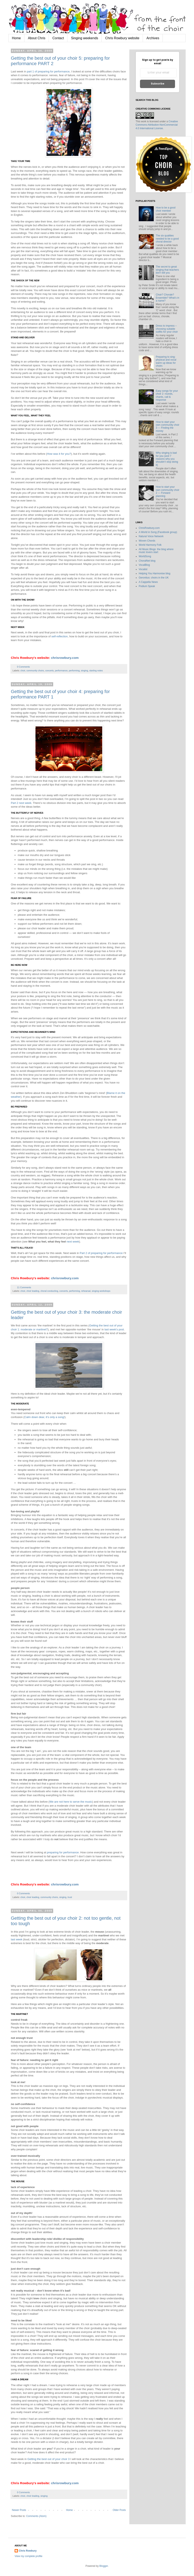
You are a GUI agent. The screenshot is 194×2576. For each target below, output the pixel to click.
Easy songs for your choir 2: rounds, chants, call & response (167, 395)
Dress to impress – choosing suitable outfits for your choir (167, 328)
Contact (58, 38)
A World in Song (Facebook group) (158, 532)
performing (74, 670)
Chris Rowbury (28, 2550)
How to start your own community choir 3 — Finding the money (167, 426)
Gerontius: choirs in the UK (154, 577)
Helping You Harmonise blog (154, 573)
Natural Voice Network (151, 536)
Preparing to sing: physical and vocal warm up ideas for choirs (166, 361)
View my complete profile (28, 2556)
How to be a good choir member (165, 209)
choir (22, 670)
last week (16, 1939)
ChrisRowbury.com (149, 528)
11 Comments (24, 1287)
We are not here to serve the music (70, 1801)
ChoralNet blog (147, 560)
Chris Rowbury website (122, 38)
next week (73, 1241)
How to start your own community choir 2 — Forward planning (167, 491)
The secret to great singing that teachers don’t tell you (167, 269)
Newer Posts (19, 2510)
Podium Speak (147, 586)
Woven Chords (147, 540)
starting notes (96, 670)
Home (16, 38)
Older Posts (119, 2510)
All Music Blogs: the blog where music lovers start (156, 551)
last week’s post (114, 1329)
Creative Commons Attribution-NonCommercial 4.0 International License (157, 125)
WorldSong (145, 556)
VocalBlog (144, 564)
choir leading (32, 1291)
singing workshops (101, 1291)
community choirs (35, 670)
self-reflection (59, 636)
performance (61, 670)
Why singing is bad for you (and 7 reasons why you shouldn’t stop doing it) (167, 458)
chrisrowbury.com (65, 657)
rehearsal (86, 1291)
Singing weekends (84, 38)
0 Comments (23, 666)
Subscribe (157, 84)
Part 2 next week (21, 802)
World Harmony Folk (150, 544)
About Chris (36, 38)
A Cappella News (148, 582)
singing (84, 670)
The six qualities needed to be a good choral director (167, 238)
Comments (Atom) (36, 2516)
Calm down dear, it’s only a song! (44, 1417)
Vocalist (143, 569)
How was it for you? (59, 453)
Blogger (103, 2566)
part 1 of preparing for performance (48, 71)
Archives (152, 38)
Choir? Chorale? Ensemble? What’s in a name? (167, 297)
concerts (49, 670)
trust (70, 1897)
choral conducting (49, 1291)
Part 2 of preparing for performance (101, 1253)
